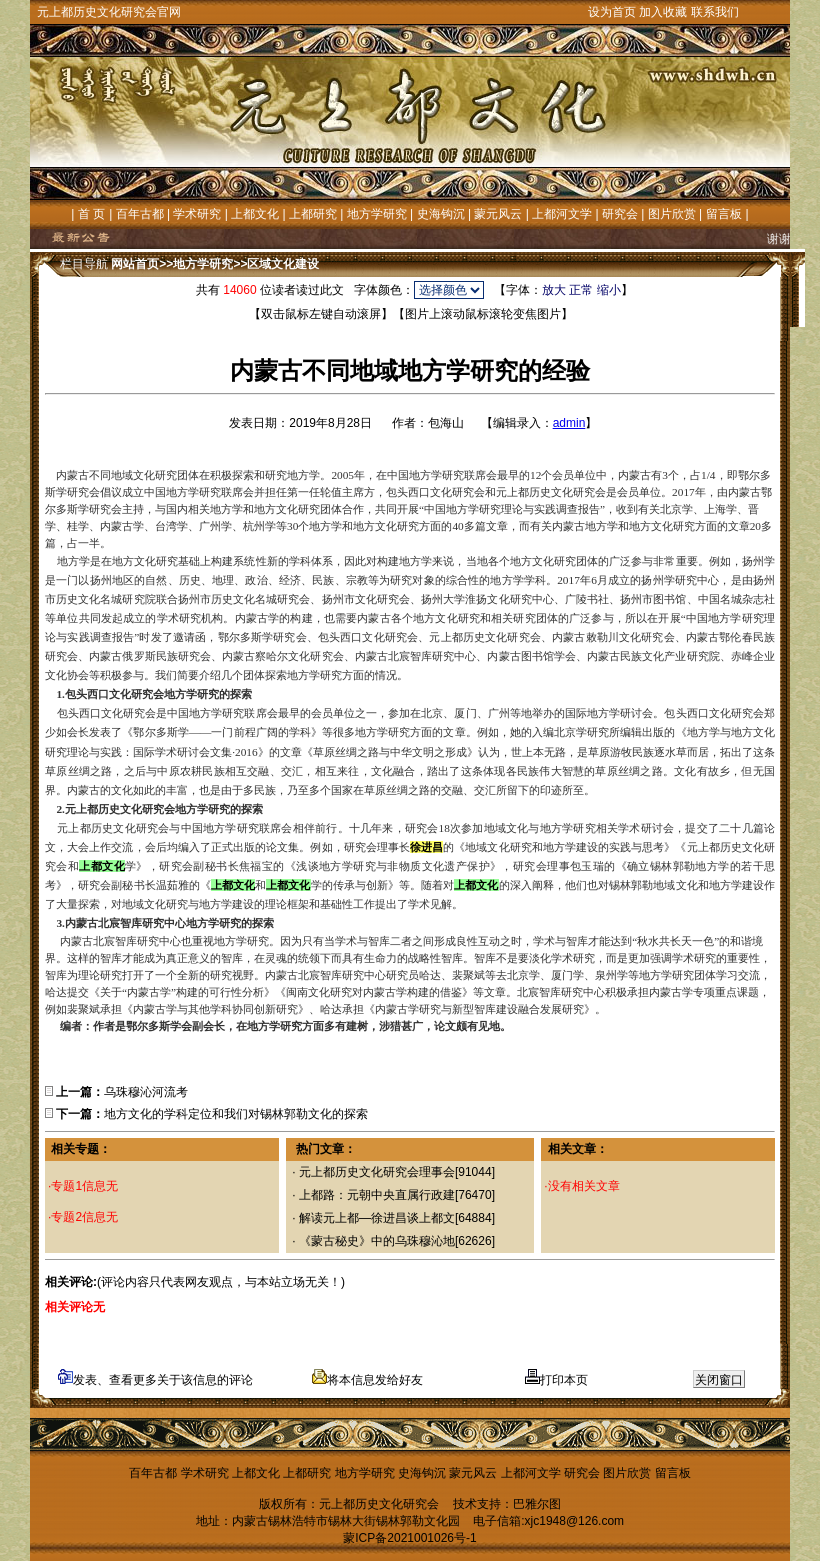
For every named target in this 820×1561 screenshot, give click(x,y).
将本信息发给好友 (367, 1380)
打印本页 (556, 1380)
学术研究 (197, 214)
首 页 (91, 214)
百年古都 (140, 214)
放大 (554, 290)
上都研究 (313, 214)
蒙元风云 (498, 214)
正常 (581, 290)
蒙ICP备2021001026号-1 (409, 1538)
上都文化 (255, 214)
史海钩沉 (441, 214)
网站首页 (135, 264)
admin (569, 423)
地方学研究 (377, 214)
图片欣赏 (672, 214)
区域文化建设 (283, 264)
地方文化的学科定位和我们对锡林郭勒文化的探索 (236, 1114)
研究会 (620, 214)
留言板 (724, 214)
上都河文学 (562, 214)
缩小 (609, 290)
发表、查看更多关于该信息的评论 (155, 1380)
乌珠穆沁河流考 (146, 1092)
